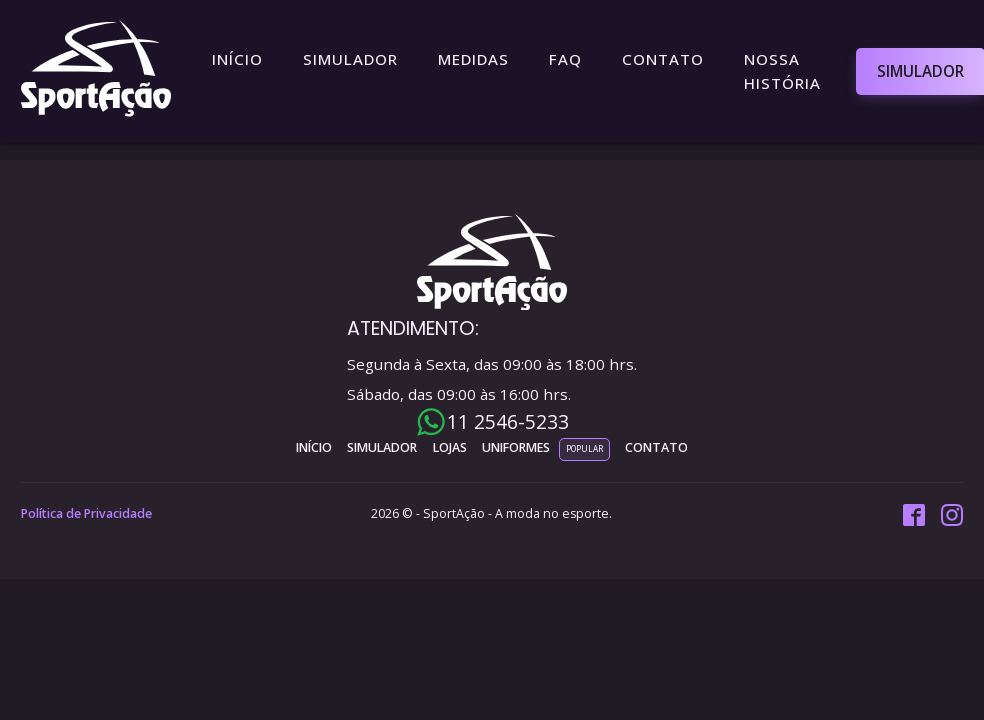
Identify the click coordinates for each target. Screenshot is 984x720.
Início (237, 59)
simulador (382, 447)
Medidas (473, 59)
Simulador (350, 59)
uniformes (516, 447)
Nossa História (782, 71)
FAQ (565, 59)
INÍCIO (314, 447)
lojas (450, 447)
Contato (663, 59)
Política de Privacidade (86, 513)
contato (656, 447)
